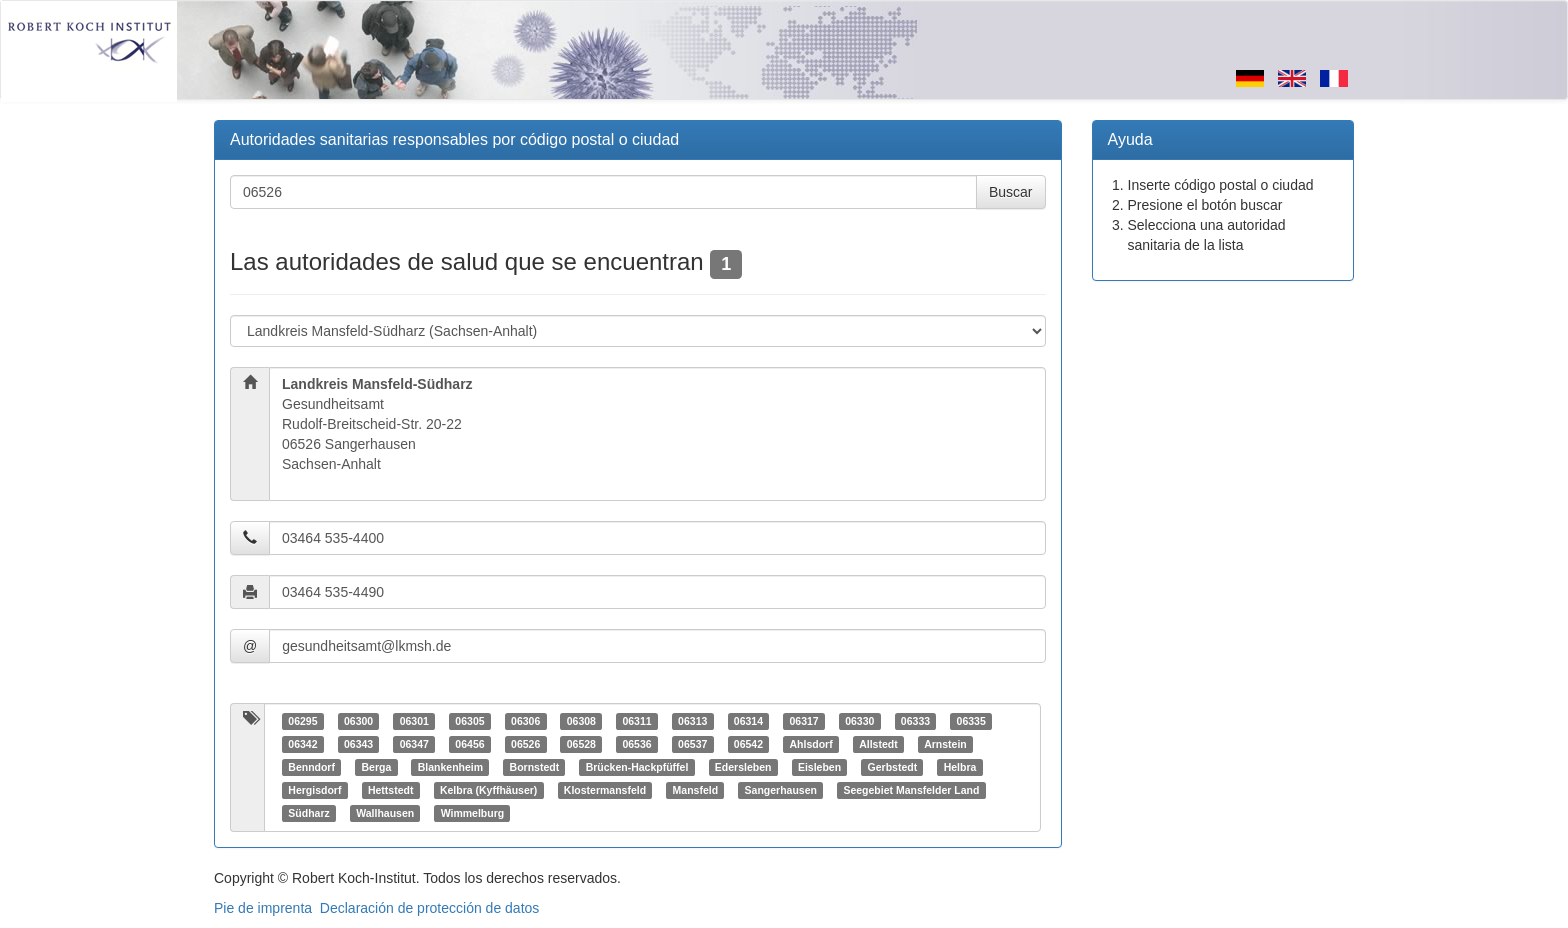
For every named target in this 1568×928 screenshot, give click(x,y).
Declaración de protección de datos (429, 908)
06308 (581, 721)
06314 (748, 721)
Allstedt (878, 744)
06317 (803, 721)
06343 (358, 744)
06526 (525, 744)
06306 (525, 721)
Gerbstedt (893, 767)
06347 (414, 744)
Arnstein (945, 744)
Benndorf (311, 767)
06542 (748, 744)
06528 (581, 744)
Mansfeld (696, 790)
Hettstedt (391, 790)
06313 (692, 721)
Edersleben (743, 767)
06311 (636, 721)
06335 (971, 721)
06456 (469, 744)
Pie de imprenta (263, 908)
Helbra (960, 767)
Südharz (308, 813)
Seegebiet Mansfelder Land (911, 790)
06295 (302, 721)
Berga (376, 767)
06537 (692, 744)
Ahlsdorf (810, 744)
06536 (636, 744)
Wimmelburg (473, 813)
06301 (414, 721)
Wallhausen (385, 813)
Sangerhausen (781, 790)
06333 (915, 721)
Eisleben (819, 767)
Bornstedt (535, 767)
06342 (302, 744)
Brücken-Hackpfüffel (637, 767)
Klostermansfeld (605, 790)
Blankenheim (450, 767)
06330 (859, 721)
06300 (358, 721)
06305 (469, 721)
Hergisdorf (314, 790)
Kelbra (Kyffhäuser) (488, 790)
